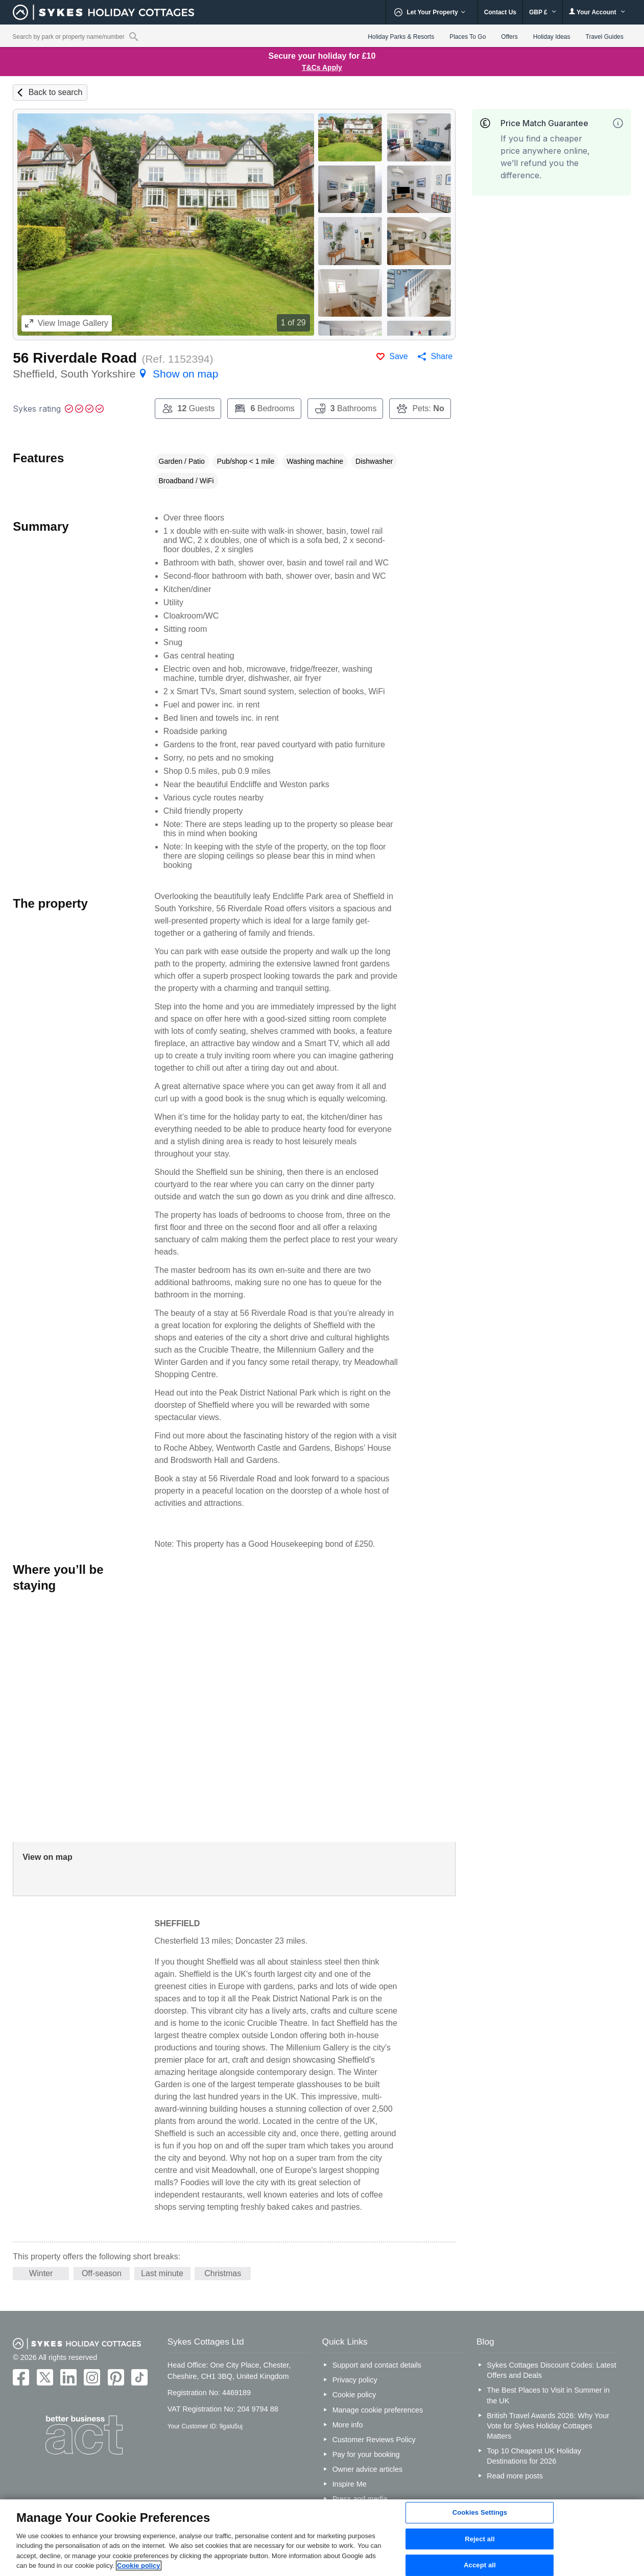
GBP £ (542, 12)
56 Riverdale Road (75, 358)
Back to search (56, 92)
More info (347, 2425)
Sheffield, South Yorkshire (115, 374)
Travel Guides (605, 36)
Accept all (480, 2565)
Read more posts (515, 2476)
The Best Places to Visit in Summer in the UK (548, 2395)
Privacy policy (354, 2380)
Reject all (479, 2539)
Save (398, 356)
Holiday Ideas (551, 36)
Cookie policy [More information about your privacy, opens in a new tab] (138, 2565)
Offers (509, 36)
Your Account (597, 12)
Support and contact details (376, 2365)
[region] (322, 2537)
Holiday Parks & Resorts (401, 36)
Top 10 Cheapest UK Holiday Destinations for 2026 (534, 2456)
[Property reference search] (133, 36)
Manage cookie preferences (377, 2410)
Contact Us (500, 12)
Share (441, 356)
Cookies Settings (480, 2512)
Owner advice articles (367, 2469)
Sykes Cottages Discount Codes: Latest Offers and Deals (551, 2370)
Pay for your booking (366, 2454)
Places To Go (467, 36)
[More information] (618, 123)
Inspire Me (349, 2484)
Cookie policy (354, 2395)
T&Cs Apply (322, 67)
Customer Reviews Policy (374, 2440)
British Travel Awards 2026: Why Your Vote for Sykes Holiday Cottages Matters (548, 2426)
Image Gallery (66, 323)
